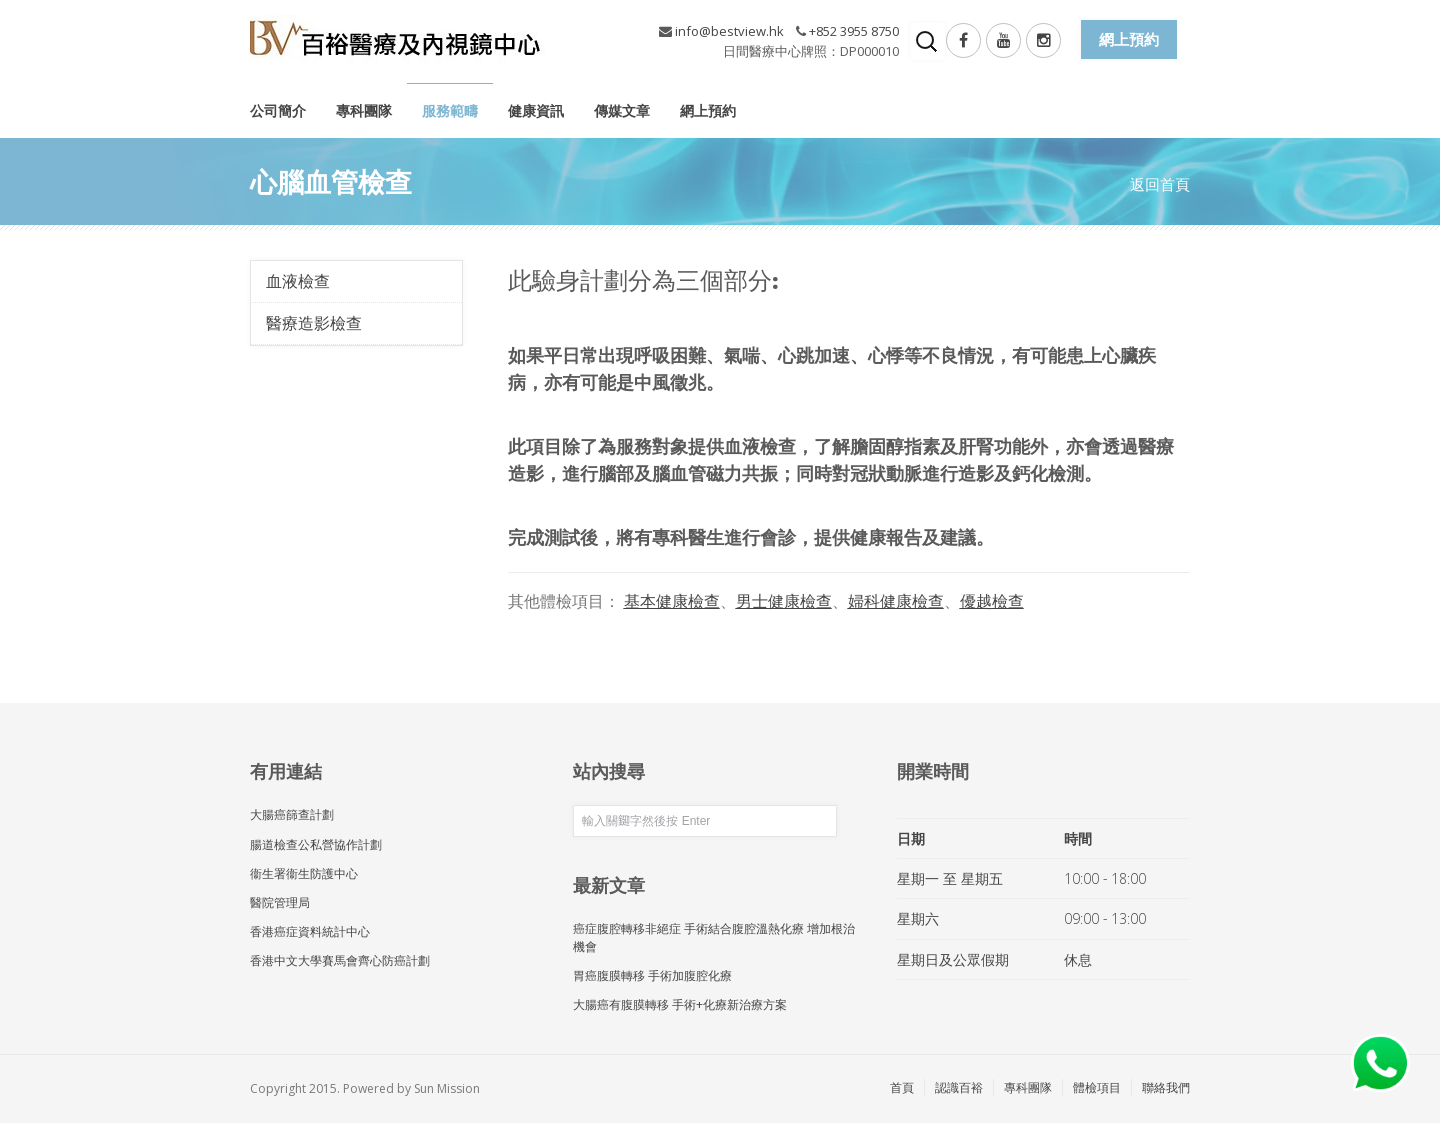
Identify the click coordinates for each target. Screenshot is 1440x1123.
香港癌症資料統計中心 (310, 931)
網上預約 (708, 110)
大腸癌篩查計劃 (292, 814)
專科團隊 (364, 110)
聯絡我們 (1166, 1087)
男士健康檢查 (784, 601)
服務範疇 (450, 110)
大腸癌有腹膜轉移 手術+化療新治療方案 (680, 1004)
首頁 (902, 1087)
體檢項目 (1097, 1087)
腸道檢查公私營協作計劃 (316, 844)
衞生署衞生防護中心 (304, 873)
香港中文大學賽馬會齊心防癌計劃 (340, 960)
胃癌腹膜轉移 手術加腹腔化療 (652, 975)
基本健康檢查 (672, 601)
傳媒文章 (622, 110)
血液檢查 (298, 281)
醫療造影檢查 (314, 323)
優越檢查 (992, 601)
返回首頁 (1160, 184)
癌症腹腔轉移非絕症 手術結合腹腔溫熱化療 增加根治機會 (714, 937)
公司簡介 (278, 110)
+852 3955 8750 (854, 31)
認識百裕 (959, 1087)
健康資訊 (536, 110)
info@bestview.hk (729, 31)
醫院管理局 (280, 902)
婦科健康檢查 (896, 601)
